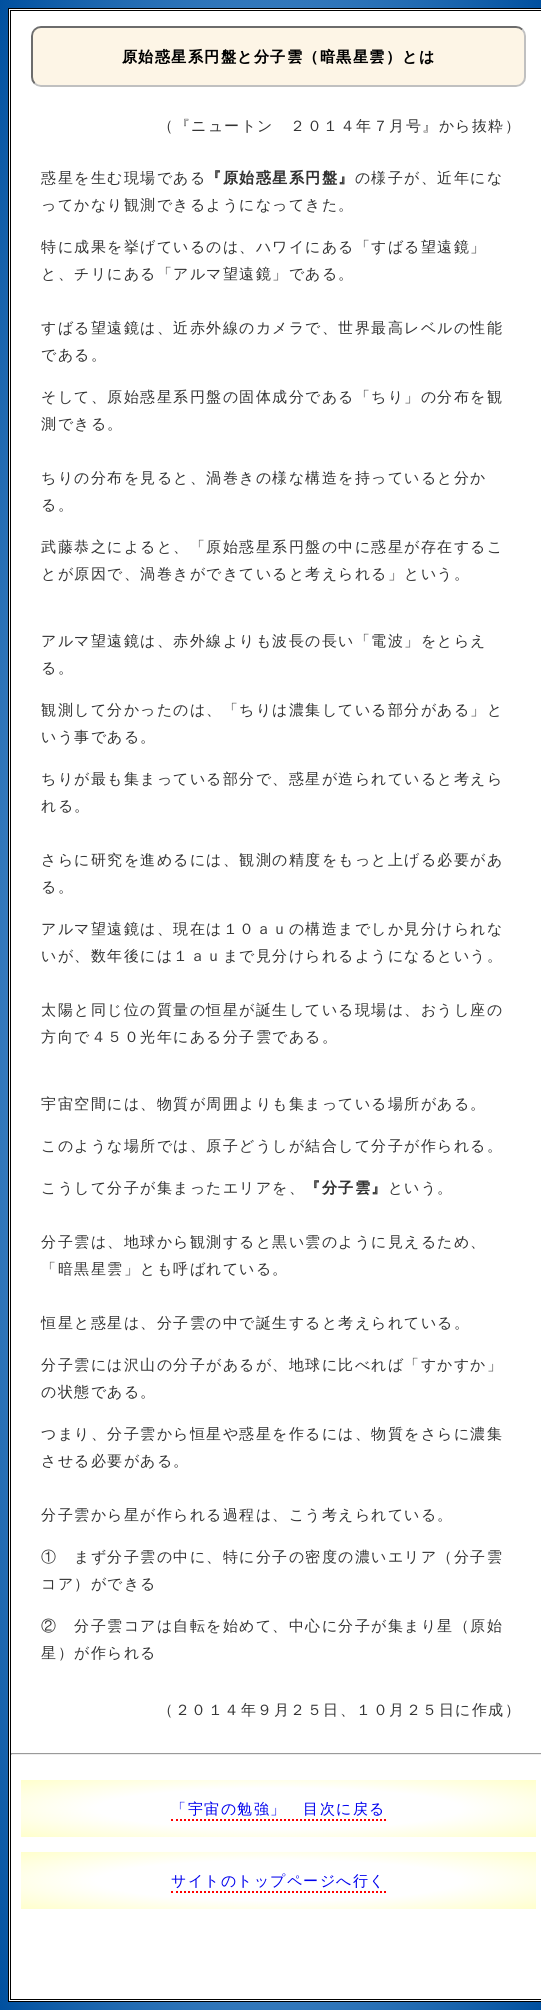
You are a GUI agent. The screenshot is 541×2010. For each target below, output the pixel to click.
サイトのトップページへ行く (278, 1880)
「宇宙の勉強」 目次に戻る (278, 1808)
